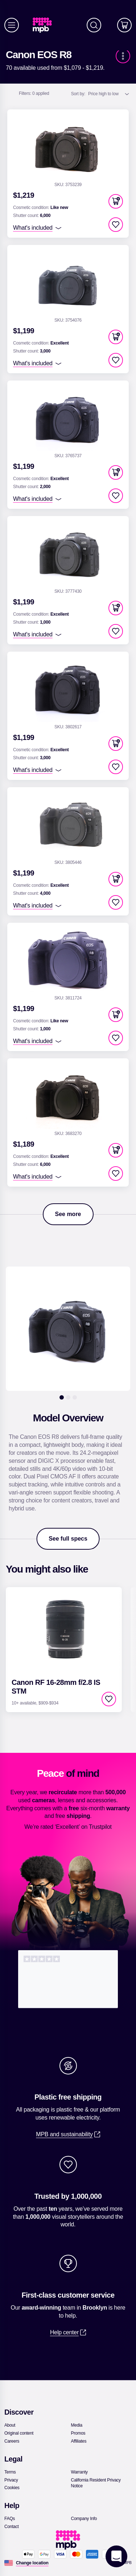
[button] (115, 201)
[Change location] (32, 2563)
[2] (68, 1397)
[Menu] (11, 25)
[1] (61, 1397)
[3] (75, 1397)
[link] (45, 25)
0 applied (34, 93)
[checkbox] (115, 224)
